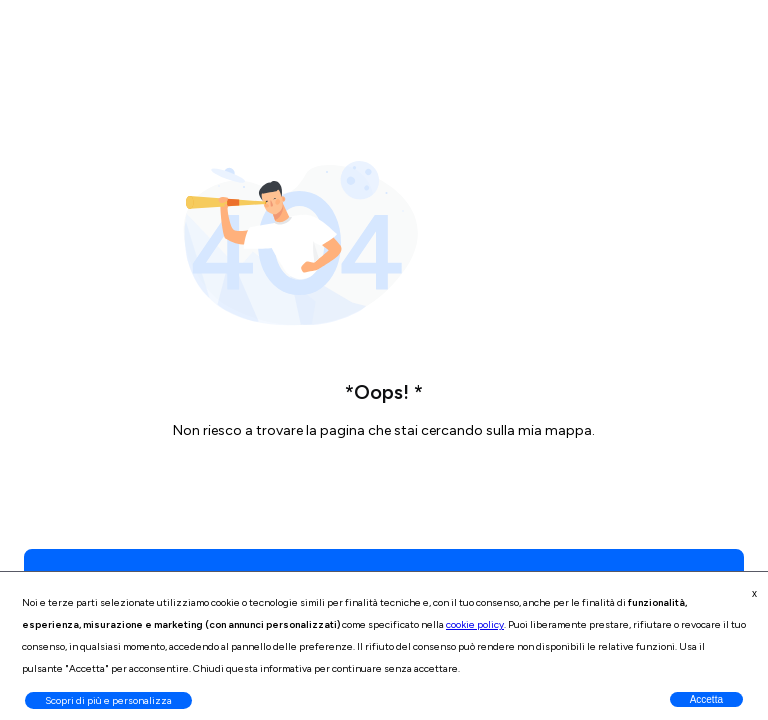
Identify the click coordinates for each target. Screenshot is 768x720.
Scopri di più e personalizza (108, 700)
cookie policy (475, 624)
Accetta (706, 699)
